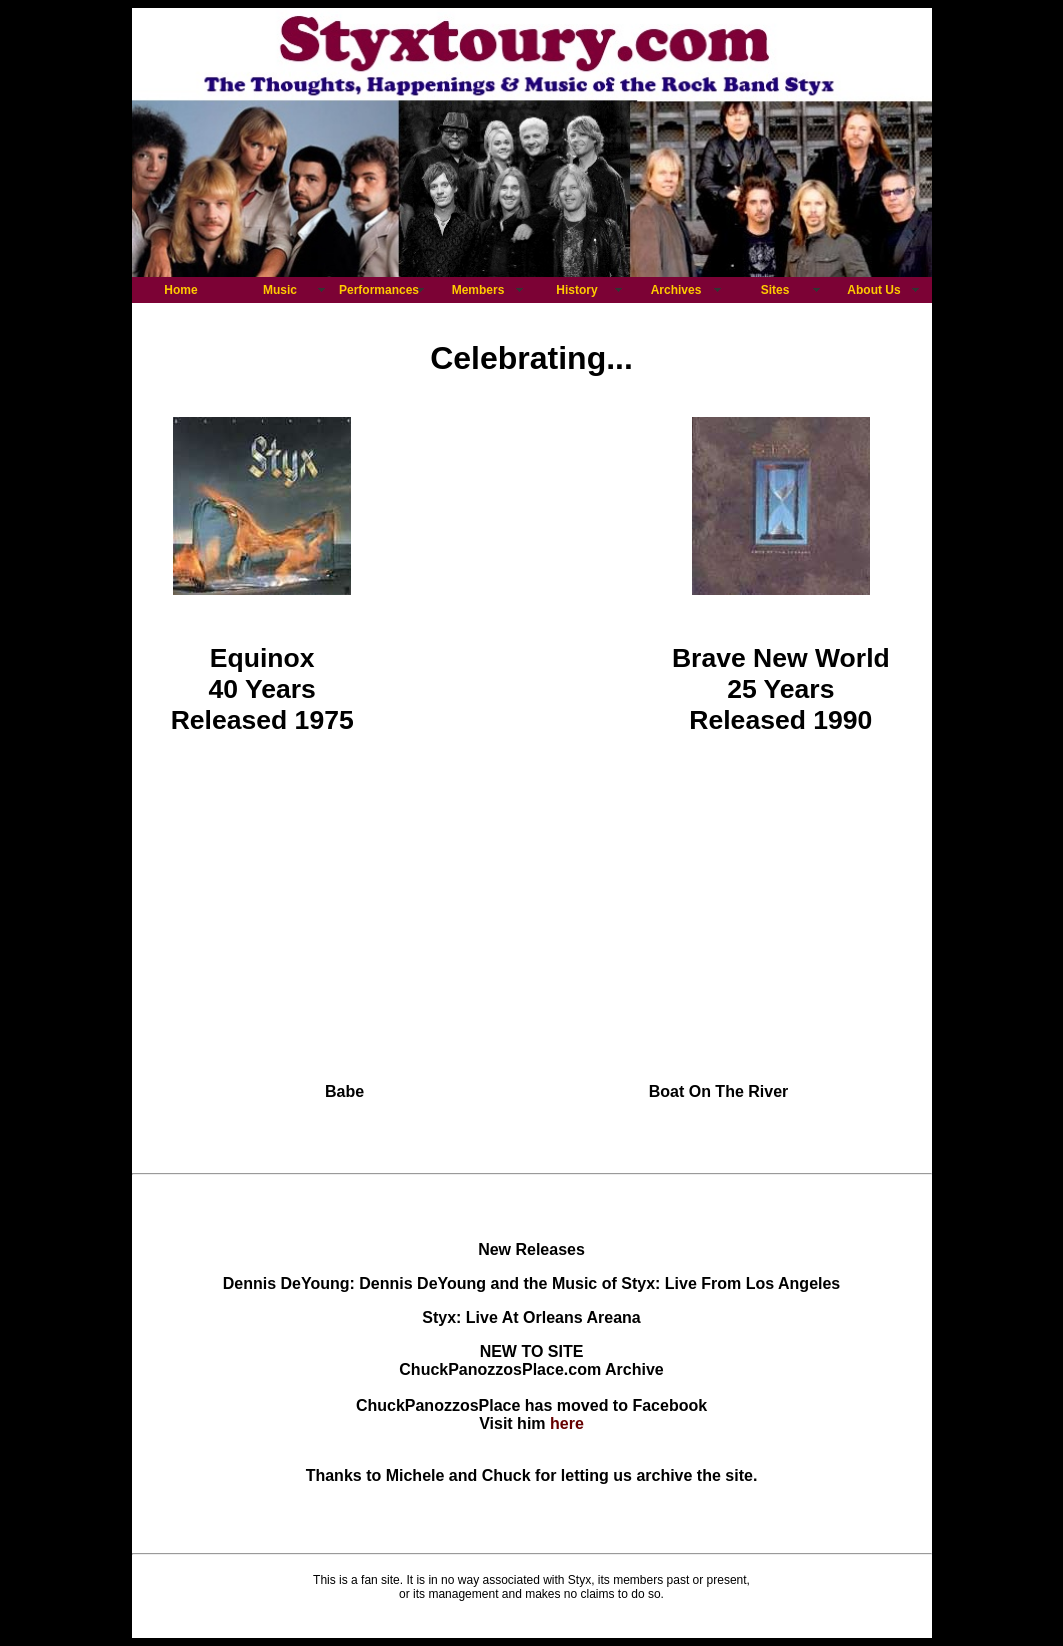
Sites (775, 290)
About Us (873, 290)
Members (478, 290)
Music (280, 290)
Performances (379, 290)
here (567, 1423)
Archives (676, 290)
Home (180, 290)
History (576, 290)
